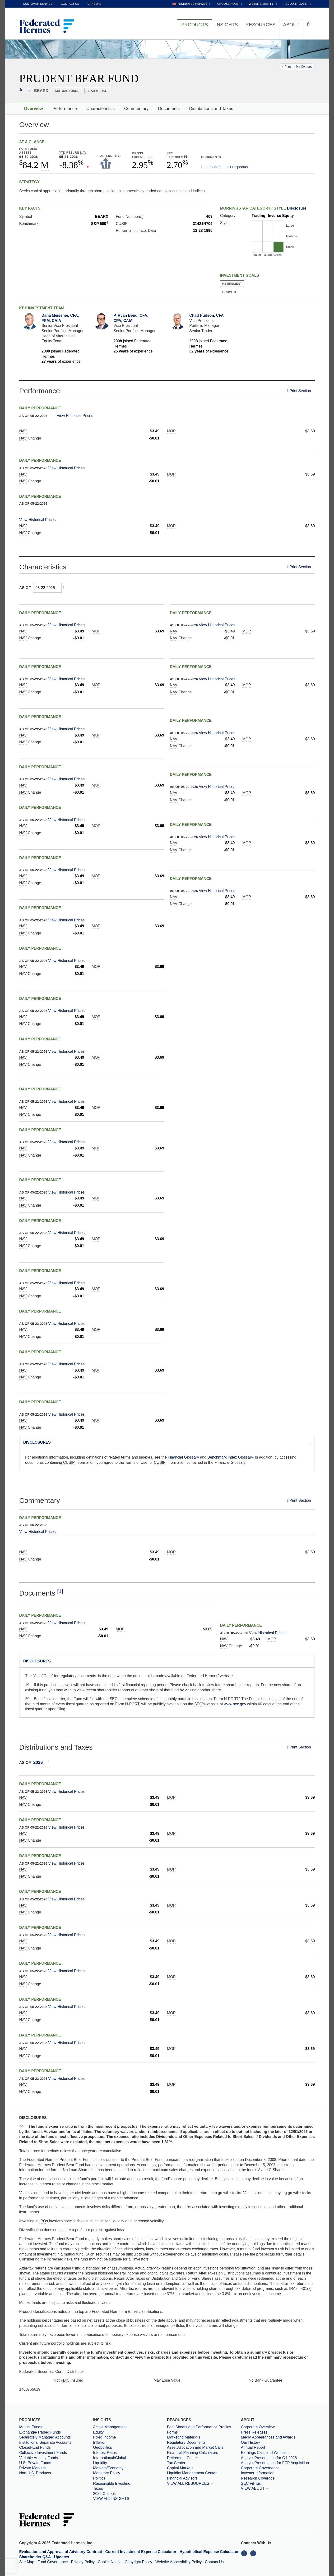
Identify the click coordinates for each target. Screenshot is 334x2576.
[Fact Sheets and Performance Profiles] (204, 2427)
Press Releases (254, 2432)
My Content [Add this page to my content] (303, 66)
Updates (61, 2557)
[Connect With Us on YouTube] (254, 2553)
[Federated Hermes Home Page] (46, 26)
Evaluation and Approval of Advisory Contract (60, 2552)
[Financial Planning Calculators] (204, 2452)
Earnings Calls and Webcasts (265, 2453)
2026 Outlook (104, 2494)
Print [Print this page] (286, 66)
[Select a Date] (64, 587)
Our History (250, 2442)
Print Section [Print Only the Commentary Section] (299, 1500)
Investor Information (257, 2473)
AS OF (25, 588)
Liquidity (100, 2463)
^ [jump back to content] (28, 1685)
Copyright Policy (138, 2562)
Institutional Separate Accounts (45, 2442)
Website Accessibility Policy (178, 2562)
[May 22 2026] (47, 588)
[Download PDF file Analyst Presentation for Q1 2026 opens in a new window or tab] (278, 2458)
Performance (64, 108)
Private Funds (35, 2463)
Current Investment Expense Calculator (140, 2552)
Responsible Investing (111, 2483)
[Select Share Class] (25, 90)
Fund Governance (52, 2562)
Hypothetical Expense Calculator (209, 2552)
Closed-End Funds (35, 2447)
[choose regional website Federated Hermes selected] (191, 4)
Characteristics (100, 108)
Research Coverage (257, 2478)
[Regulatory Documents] (204, 2442)
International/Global (109, 2458)
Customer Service (37, 3)
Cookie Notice (110, 2562)
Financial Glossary (183, 1457)
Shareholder (35, 2557)
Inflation (99, 2442)
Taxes (98, 2488)
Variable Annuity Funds (38, 2458)
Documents (169, 108)
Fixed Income (104, 2437)
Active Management (109, 2427)
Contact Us (214, 2562)
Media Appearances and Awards (268, 2437)
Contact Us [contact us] (70, 3)
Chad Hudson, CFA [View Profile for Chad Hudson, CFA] (206, 315)
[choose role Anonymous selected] (230, 4)
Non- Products (35, 2473)
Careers (94, 3)
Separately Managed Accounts (45, 2437)
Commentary (136, 108)
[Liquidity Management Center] (204, 2473)
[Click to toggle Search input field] (309, 24)
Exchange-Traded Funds (40, 2432)
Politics (99, 2478)
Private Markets (32, 2468)
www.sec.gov (235, 1704)
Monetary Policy (106, 2473)
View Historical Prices (75, 416)
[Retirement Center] (204, 2458)
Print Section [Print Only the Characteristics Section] (299, 567)
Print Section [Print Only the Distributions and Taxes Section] (299, 1747)
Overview (33, 108)
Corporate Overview (257, 2427)
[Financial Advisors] (204, 2478)
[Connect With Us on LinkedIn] (245, 2553)
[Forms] (204, 2432)
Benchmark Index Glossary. (230, 1457)
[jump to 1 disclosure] (60, 1593)
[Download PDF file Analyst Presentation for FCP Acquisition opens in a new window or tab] (278, 2463)
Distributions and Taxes (211, 108)
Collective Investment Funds (43, 2453)
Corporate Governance (260, 2468)
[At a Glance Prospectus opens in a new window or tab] (237, 167)
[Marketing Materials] (204, 2437)
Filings (251, 2483)
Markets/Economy (108, 2468)
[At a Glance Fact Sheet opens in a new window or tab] (211, 167)
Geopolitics (102, 2447)
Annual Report (253, 2447)
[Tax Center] (204, 2463)
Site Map (26, 2562)
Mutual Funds (30, 2427)
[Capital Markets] (204, 2468)
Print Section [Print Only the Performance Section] (299, 391)
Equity (98, 2432)
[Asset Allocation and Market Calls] (204, 2447)
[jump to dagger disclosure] (151, 157)
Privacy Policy (83, 2562)
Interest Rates (105, 2453)
